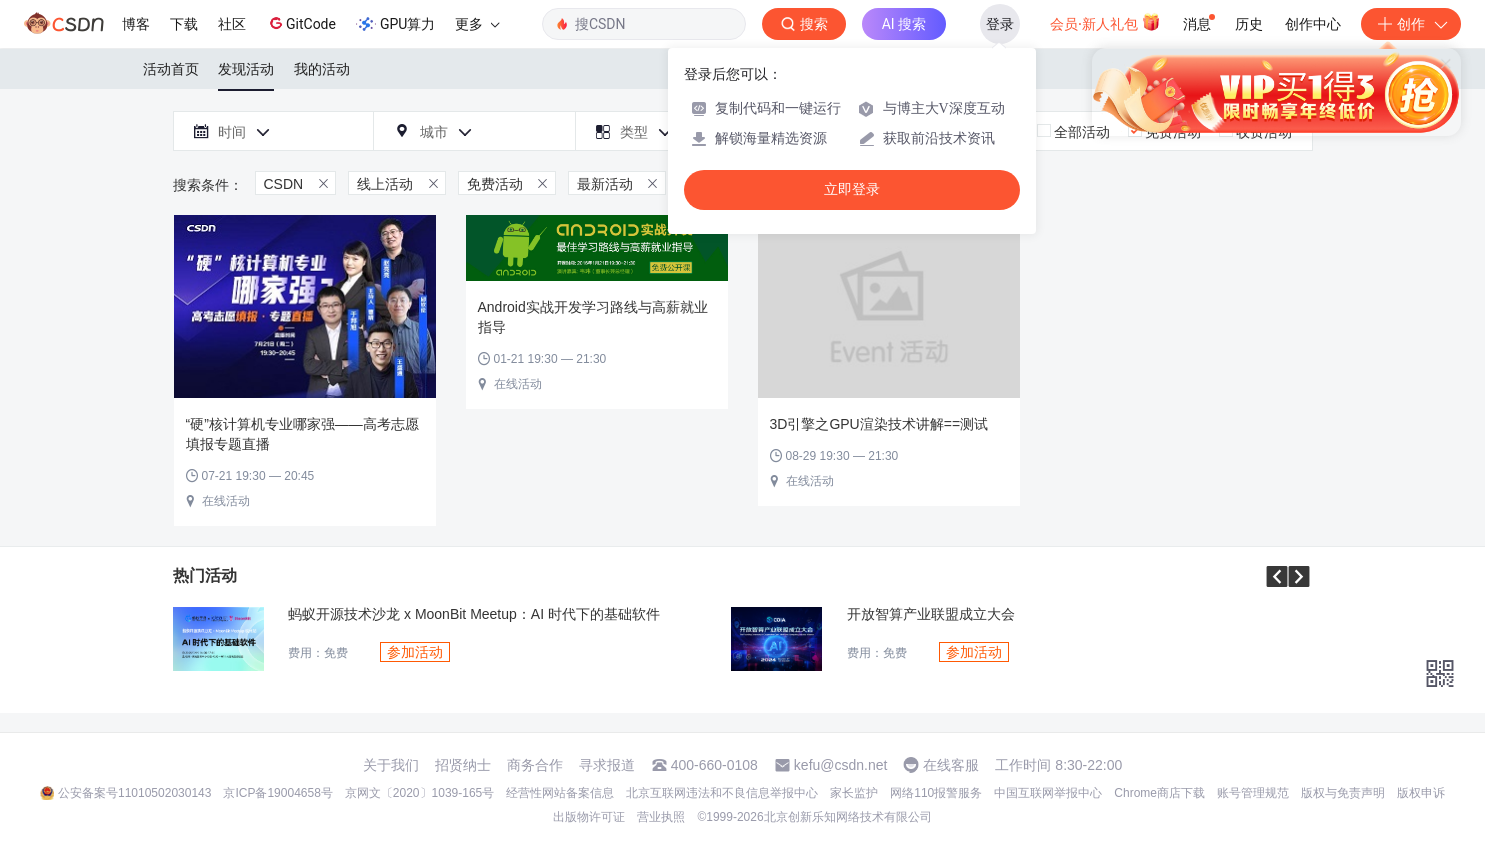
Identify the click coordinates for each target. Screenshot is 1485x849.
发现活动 (246, 69)
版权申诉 (1421, 793)
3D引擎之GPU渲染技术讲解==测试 (879, 424)
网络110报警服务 (936, 793)
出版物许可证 (589, 817)
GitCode (301, 23)
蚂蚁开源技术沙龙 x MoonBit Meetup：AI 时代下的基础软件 (474, 614)
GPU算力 (395, 24)
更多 (477, 24)
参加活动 (415, 652)
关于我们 (391, 765)
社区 (232, 24)
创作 (1411, 24)
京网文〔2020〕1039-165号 (419, 793)
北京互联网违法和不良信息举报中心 (722, 793)
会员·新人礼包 (1105, 22)
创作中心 (1313, 24)
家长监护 (854, 793)
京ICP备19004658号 (277, 793)
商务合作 (535, 765)
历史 (1249, 24)
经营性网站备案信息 (560, 793)
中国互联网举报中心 (1048, 793)
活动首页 (171, 69)
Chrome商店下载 (1159, 793)
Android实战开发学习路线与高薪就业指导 (593, 317)
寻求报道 (607, 765)
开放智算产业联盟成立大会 (931, 614)
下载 (184, 24)
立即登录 (852, 189)
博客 (136, 24)
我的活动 (322, 69)
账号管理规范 (1253, 793)
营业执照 (661, 817)
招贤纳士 (463, 765)
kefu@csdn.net (841, 765)
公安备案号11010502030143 (134, 793)
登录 (1000, 24)
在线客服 (951, 765)
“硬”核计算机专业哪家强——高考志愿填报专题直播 (302, 434)
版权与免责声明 (1343, 793)
